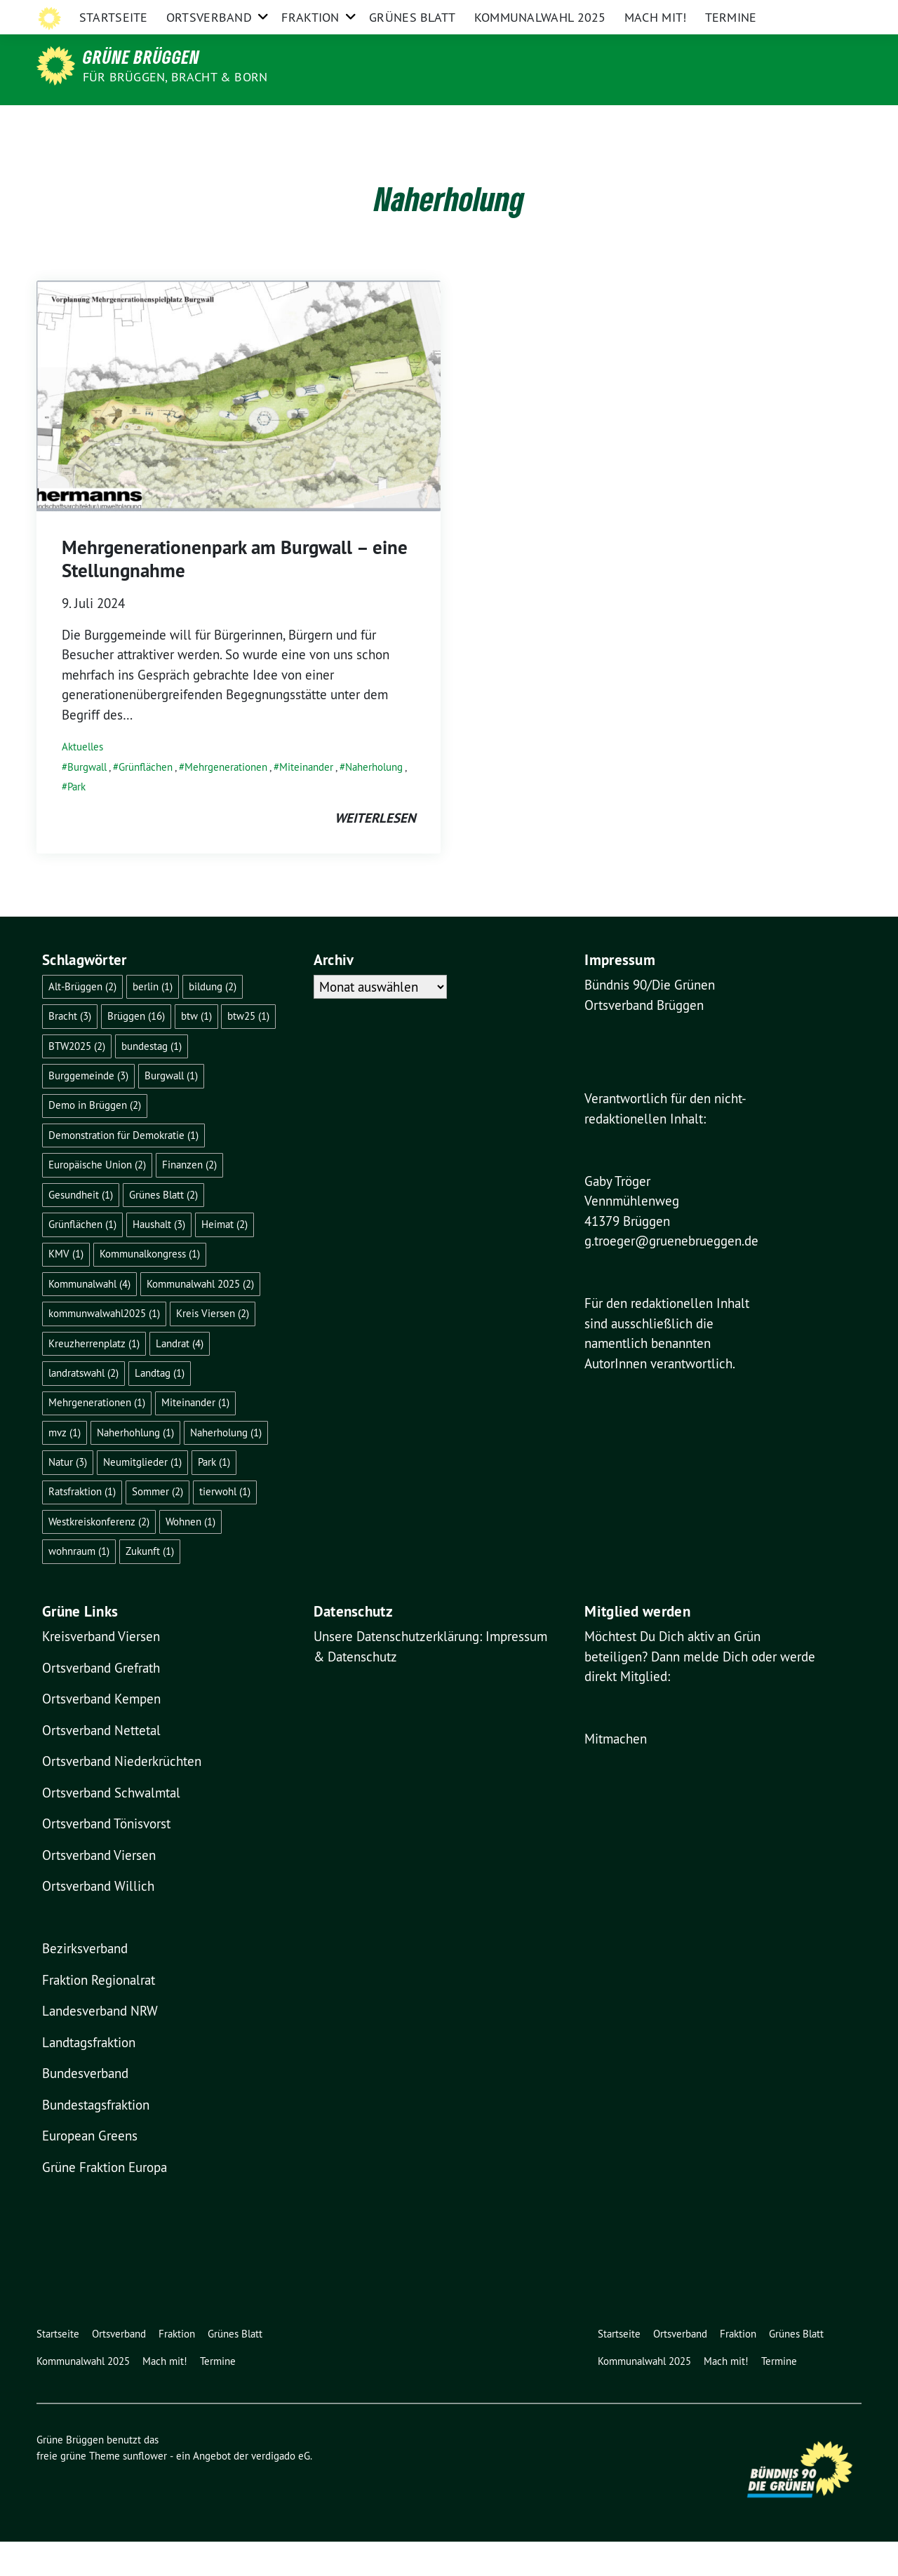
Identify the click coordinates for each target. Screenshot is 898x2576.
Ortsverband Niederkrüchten (121, 1795)
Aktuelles (82, 781)
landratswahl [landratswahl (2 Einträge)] (83, 1407)
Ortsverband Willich (98, 1920)
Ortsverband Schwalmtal (111, 1827)
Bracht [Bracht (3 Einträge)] (69, 1050)
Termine (731, 122)
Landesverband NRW (100, 2045)
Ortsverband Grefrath (101, 1702)
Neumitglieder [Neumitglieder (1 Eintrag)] (142, 1496)
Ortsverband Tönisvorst (106, 1857)
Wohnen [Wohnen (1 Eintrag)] (190, 1556)
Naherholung (374, 801)
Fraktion (310, 122)
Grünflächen (146, 801)
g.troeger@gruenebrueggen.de (671, 1275)
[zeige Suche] (836, 13)
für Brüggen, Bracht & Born (175, 77)
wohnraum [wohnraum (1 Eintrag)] (78, 1585)
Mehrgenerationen (226, 801)
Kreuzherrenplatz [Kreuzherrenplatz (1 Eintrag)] (94, 1377)
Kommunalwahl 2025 (540, 122)
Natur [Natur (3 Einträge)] (67, 1496)
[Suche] (816, 13)
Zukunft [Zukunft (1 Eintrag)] (150, 1585)
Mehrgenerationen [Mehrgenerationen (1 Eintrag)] (96, 1436)
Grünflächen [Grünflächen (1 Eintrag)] (82, 1258)
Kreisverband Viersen (101, 1670)
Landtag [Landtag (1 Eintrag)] (160, 1407)
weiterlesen (375, 852)
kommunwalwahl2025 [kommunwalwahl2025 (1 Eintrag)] (104, 1347)
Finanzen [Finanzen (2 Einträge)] (189, 1199)
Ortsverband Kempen (101, 1733)
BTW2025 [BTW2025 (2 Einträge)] (76, 1080)
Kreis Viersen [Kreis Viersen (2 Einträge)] (212, 1347)
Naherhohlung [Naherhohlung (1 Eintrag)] (135, 1467)
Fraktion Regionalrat (98, 2014)
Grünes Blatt (412, 122)
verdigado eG (280, 2490)
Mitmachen (615, 1773)
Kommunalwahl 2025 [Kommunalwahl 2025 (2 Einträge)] (200, 1318)
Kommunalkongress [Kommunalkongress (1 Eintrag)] (150, 1288)
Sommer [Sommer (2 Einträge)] (157, 1525)
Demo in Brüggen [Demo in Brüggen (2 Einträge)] (94, 1139)
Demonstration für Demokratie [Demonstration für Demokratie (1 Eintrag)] (123, 1169)
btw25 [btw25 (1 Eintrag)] (248, 1050)
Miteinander (306, 801)
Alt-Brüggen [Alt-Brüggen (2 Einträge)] (82, 1020)
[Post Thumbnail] (238, 428)
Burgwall (87, 801)
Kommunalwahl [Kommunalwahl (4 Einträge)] (89, 1318)
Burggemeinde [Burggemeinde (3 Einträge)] (88, 1110)
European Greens (90, 2170)
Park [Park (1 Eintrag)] (214, 1496)
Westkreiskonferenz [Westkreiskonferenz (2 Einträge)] (98, 1556)
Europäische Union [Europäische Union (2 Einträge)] (97, 1199)
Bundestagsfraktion (95, 2139)
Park (76, 821)
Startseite (113, 122)
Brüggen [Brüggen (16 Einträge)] (136, 1050)
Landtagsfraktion (88, 2076)
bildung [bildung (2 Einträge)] (212, 1020)
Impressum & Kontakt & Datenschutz (715, 13)
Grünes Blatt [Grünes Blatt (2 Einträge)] (163, 1229)
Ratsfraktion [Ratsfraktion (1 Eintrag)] (82, 1525)
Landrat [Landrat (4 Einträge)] (179, 1377)
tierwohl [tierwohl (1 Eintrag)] (224, 1525)
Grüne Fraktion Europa (104, 2201)
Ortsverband (209, 122)
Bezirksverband (85, 1982)
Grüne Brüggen (141, 56)
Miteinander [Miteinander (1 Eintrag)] (195, 1436)
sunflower (145, 2490)
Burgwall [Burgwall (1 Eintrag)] (171, 1110)
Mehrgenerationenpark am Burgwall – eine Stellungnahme (235, 592)
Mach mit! (655, 122)
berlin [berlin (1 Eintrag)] (153, 1020)
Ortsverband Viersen (99, 1889)
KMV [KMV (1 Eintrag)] (65, 1288)
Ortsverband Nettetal (101, 1764)
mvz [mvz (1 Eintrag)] (64, 1467)
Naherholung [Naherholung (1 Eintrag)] (226, 1467)
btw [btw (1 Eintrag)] (196, 1050)
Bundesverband (85, 2107)
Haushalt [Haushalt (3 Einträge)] (159, 1258)
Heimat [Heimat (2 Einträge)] (224, 1258)
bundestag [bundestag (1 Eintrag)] (151, 1080)
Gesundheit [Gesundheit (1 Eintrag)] (80, 1229)
